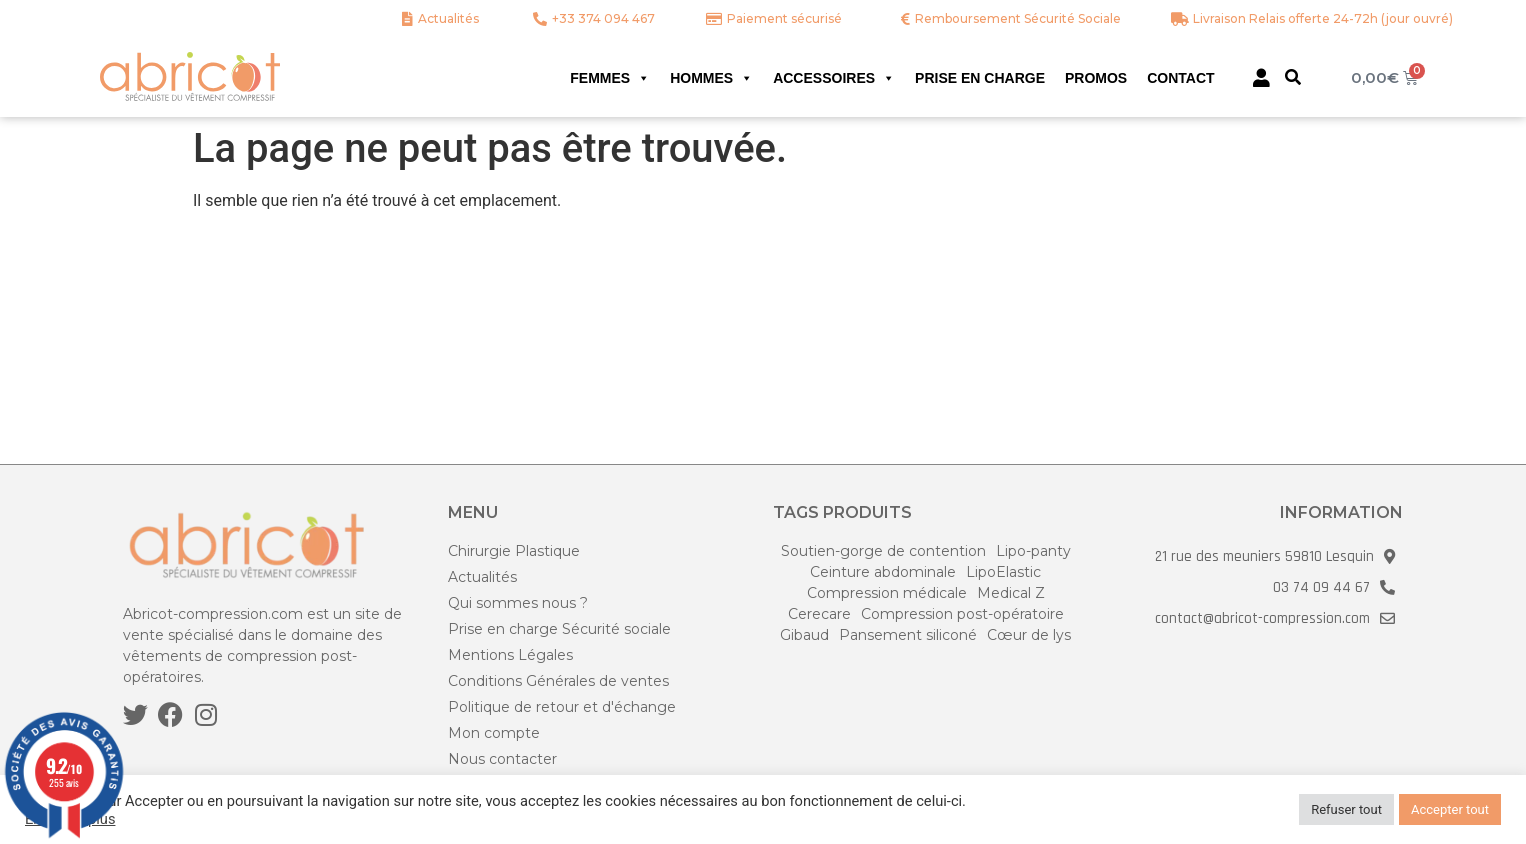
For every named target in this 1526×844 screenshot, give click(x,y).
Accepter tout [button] (1450, 809)
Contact (1180, 78)
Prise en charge (980, 78)
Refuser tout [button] (1346, 809)
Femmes (610, 78)
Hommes (711, 78)
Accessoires (834, 78)
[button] (1293, 77)
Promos (1096, 78)
